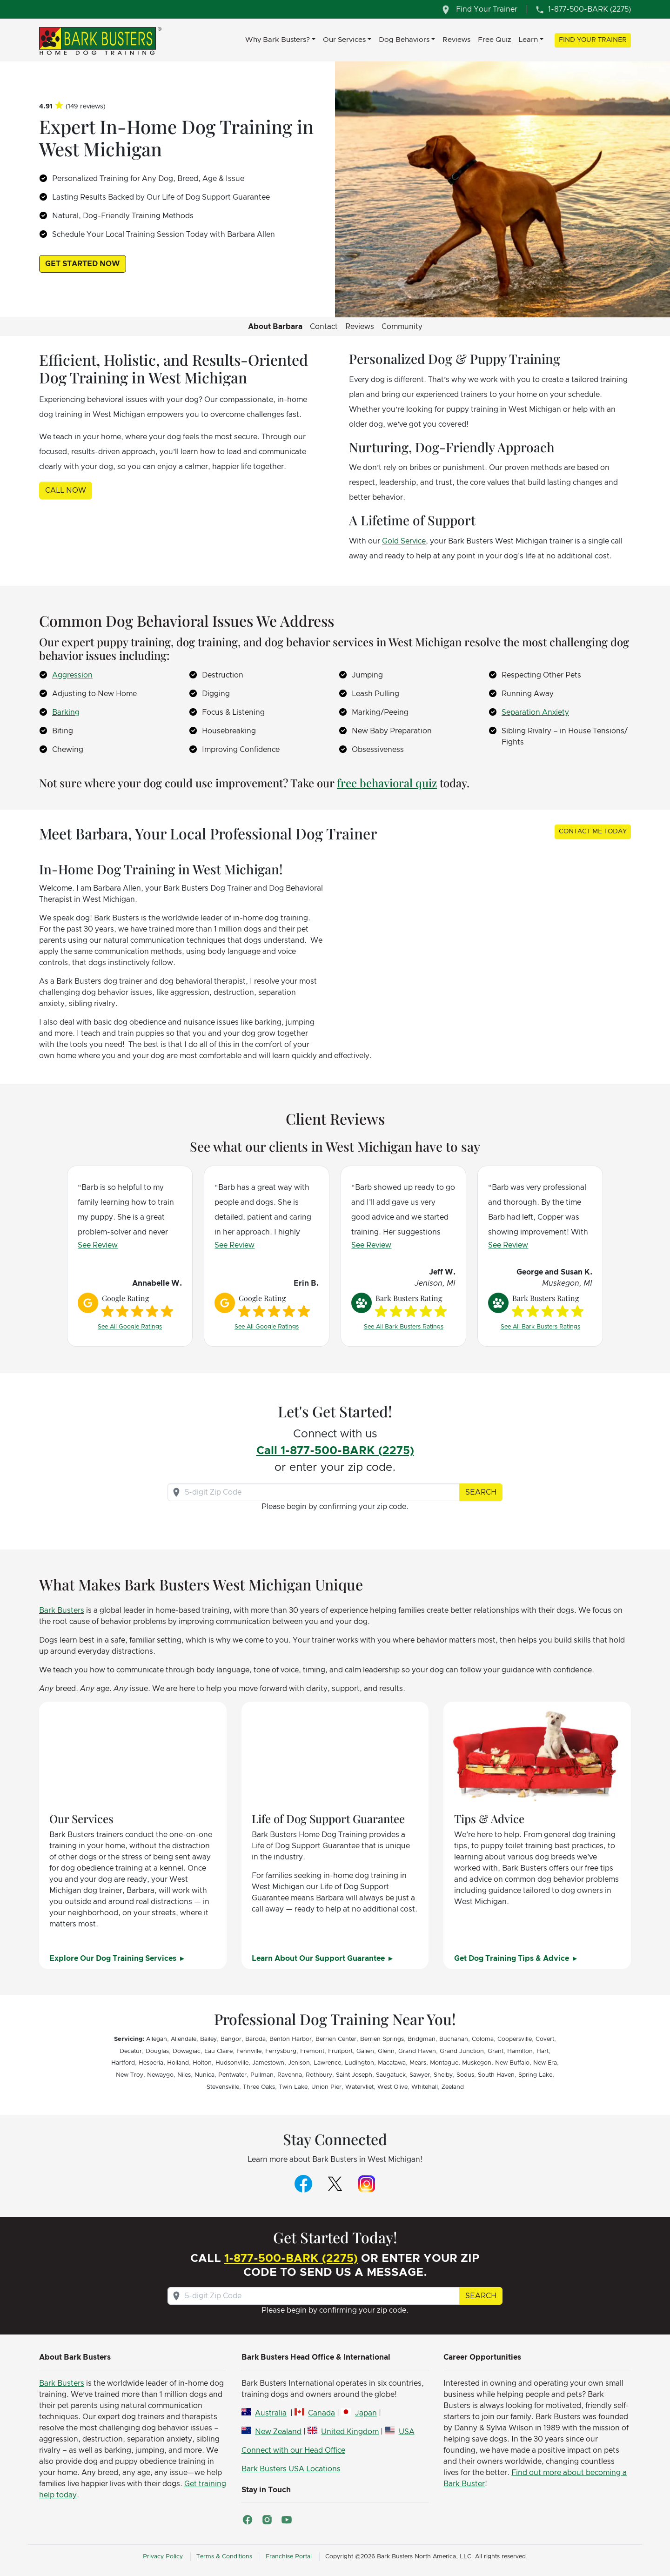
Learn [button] (528, 39)
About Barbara (275, 326)
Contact (324, 326)
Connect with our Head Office (293, 2450)
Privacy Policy (163, 2557)
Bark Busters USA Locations (291, 2469)
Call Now (65, 490)
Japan (366, 2413)
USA (407, 2431)
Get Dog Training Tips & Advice (512, 1958)
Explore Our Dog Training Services (113, 1958)
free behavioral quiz (387, 782)
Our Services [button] (344, 39)
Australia (271, 2413)
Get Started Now (82, 264)
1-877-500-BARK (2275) (291, 2258)
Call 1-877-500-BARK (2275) (335, 1450)
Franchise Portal (289, 2557)
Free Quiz (494, 39)
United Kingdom (350, 2431)
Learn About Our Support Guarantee (319, 1958)
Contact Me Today (593, 831)
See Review (98, 1245)
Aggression (72, 675)
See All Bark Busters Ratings (403, 1327)
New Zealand (278, 2431)
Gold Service (404, 541)
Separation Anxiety (535, 712)
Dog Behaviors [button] (404, 39)
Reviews (456, 39)
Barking (66, 712)
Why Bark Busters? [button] (277, 39)
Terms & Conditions (224, 2557)
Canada (321, 2413)
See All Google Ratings (130, 1327)
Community (402, 326)
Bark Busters (61, 1610)
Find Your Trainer (593, 40)
